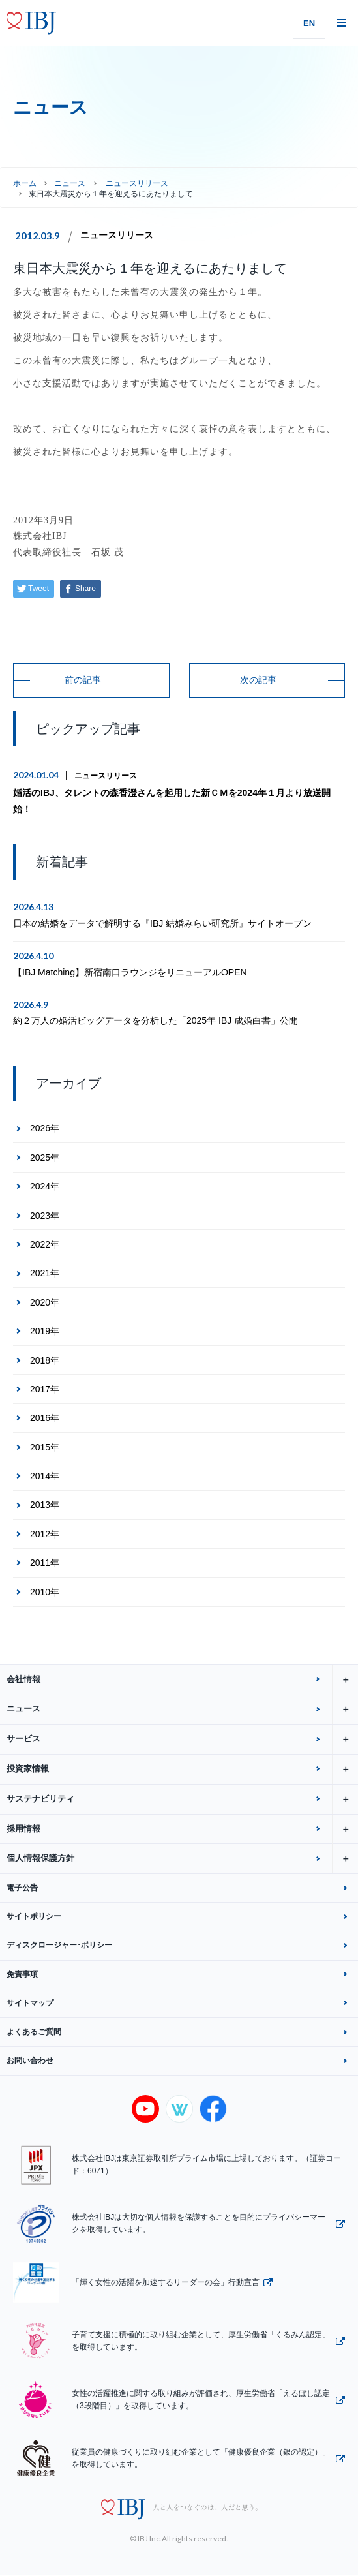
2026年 (44, 1128)
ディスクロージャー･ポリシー (59, 1945)
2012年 (44, 1534)
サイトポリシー (34, 1916)
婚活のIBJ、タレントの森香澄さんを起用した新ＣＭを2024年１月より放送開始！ (172, 801)
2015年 (44, 1447)
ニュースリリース (116, 235)
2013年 (44, 1504)
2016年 (44, 1418)
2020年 (44, 1302)
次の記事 (258, 680)
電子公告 (22, 1887)
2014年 (44, 1476)
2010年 (44, 1592)
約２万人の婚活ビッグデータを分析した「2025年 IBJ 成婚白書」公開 (155, 1020)
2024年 (44, 1186)
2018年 (44, 1360)
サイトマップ (30, 2003)
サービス (182, 1739)
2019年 (44, 1331)
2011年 (44, 1562)
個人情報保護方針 (182, 1858)
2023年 (44, 1215)
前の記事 (83, 680)
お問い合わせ (30, 2060)
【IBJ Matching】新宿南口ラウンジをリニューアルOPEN (130, 972)
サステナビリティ (182, 1799)
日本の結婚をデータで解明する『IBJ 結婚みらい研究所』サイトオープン (162, 923)
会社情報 (182, 1679)
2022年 (44, 1244)
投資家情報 (182, 1769)
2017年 (44, 1389)
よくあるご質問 (34, 2031)
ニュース (69, 183)
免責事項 (22, 1974)
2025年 (44, 1157)
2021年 (44, 1273)
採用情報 (182, 1829)
